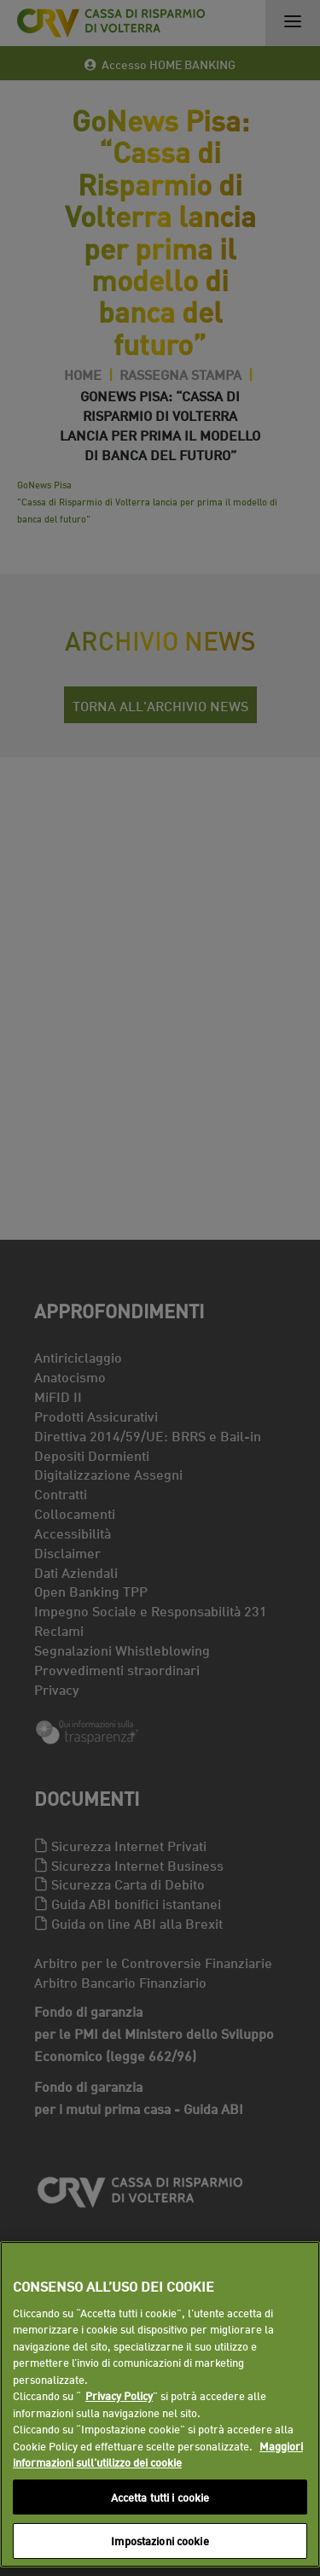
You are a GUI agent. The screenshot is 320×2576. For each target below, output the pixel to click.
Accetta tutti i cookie (160, 2496)
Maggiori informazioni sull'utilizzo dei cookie (158, 2454)
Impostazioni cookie (159, 2540)
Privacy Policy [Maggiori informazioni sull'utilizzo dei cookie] (119, 2395)
